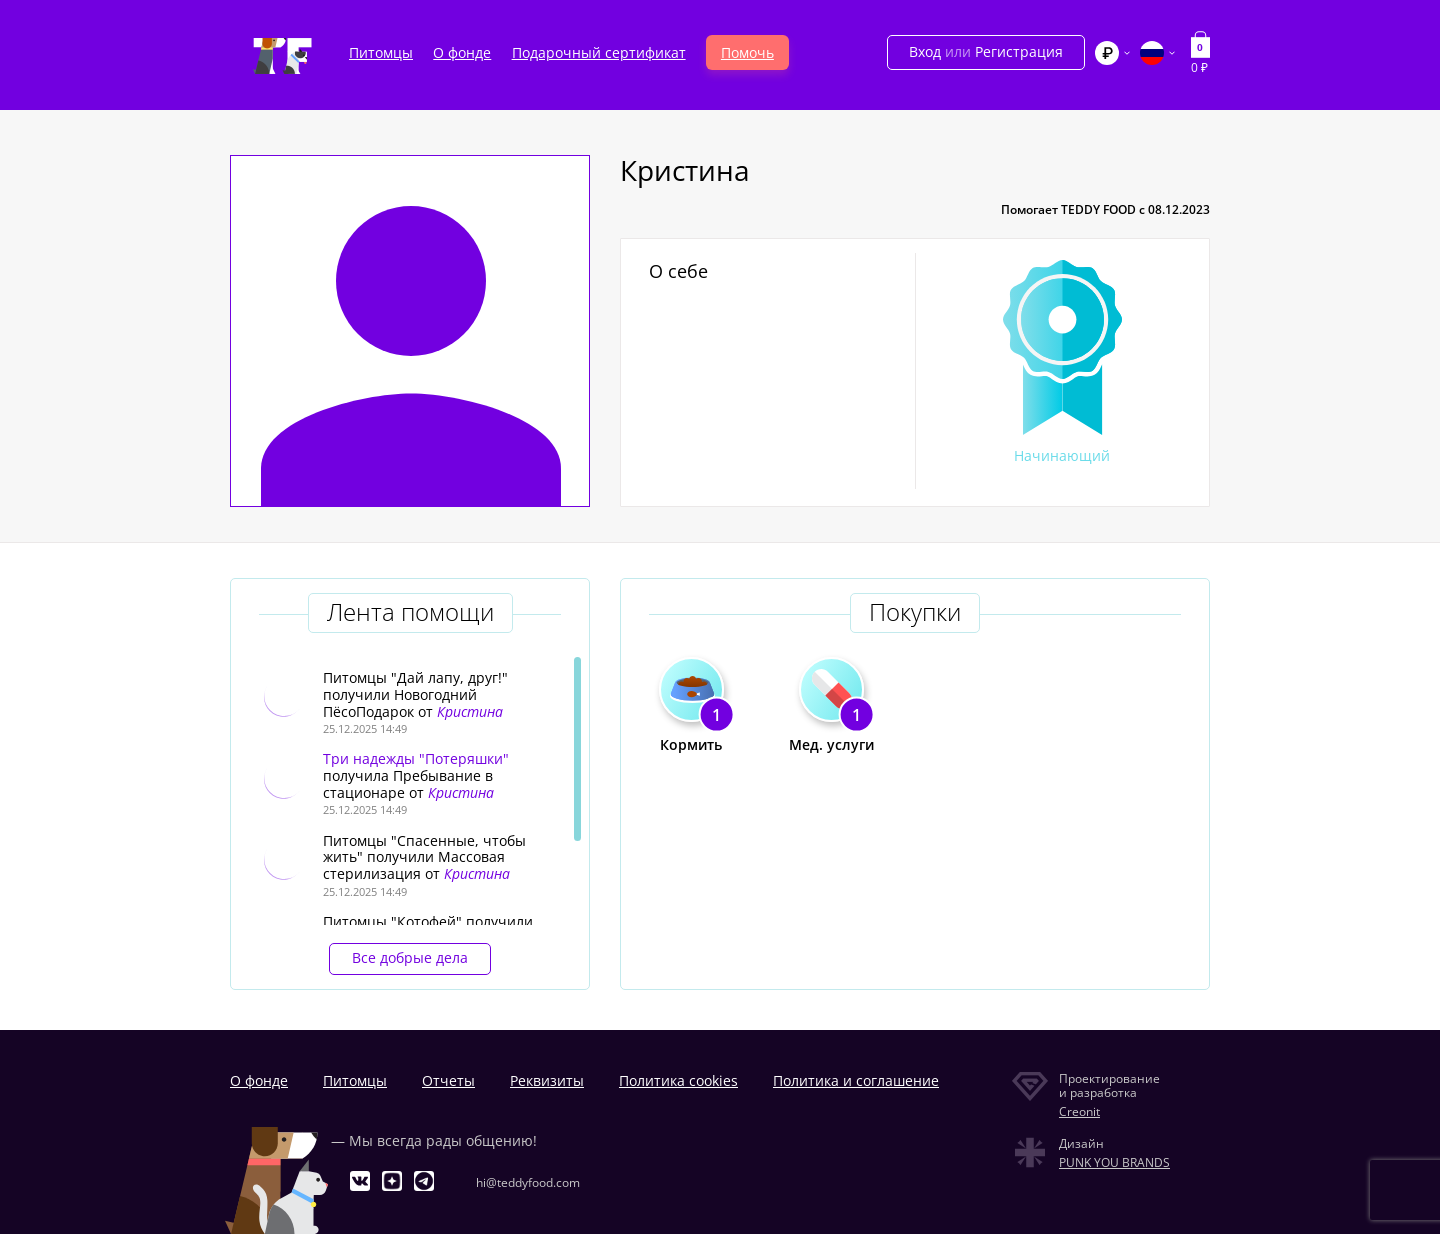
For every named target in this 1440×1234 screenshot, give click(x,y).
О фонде (462, 52)
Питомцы (381, 52)
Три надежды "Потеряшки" (416, 758)
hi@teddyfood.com (528, 1182)
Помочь (747, 52)
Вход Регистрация (986, 51)
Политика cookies (678, 1080)
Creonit (1079, 1111)
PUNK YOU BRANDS (1114, 1162)
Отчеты (448, 1080)
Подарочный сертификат (599, 52)
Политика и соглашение (856, 1080)
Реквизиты (547, 1080)
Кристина (470, 711)
